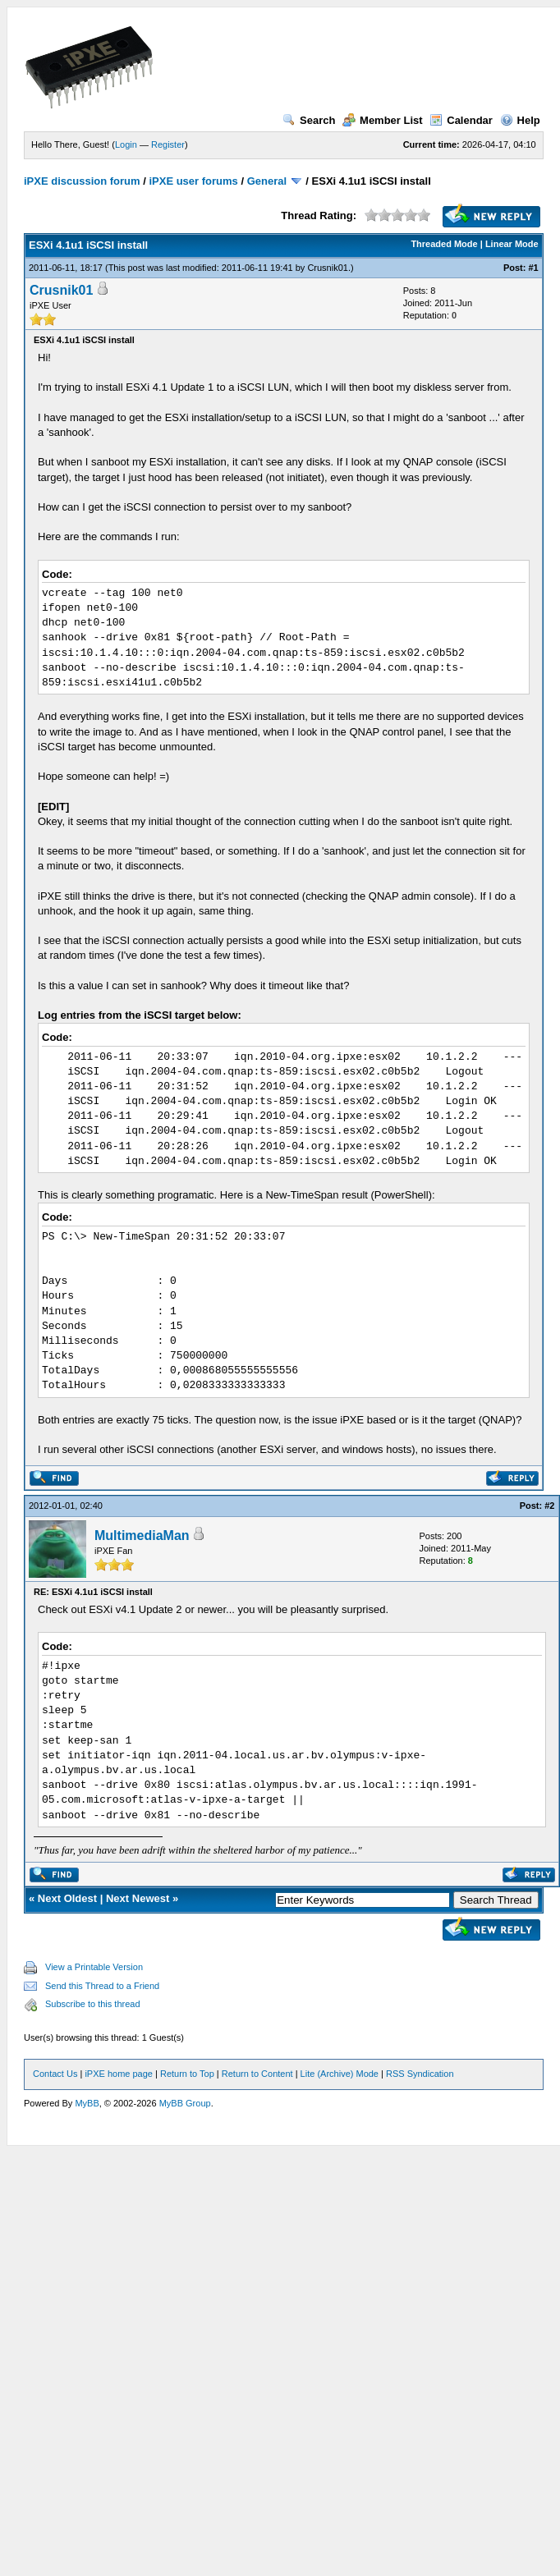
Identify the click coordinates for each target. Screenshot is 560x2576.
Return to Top (187, 2074)
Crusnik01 (327, 268)
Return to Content (257, 2074)
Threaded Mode (444, 244)
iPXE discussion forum (82, 181)
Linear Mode (512, 244)
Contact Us (55, 2074)
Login (126, 144)
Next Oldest (67, 1898)
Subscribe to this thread (92, 2004)
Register (168, 144)
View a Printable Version (94, 1967)
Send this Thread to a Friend (102, 1986)
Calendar (461, 120)
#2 (549, 1505)
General (267, 181)
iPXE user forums (193, 181)
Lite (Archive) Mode (340, 2074)
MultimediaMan (142, 1535)
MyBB (87, 2103)
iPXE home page (119, 2074)
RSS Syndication (420, 2074)
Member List (382, 120)
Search (308, 120)
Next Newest (137, 1898)
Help (520, 120)
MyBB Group (185, 2103)
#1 (533, 268)
